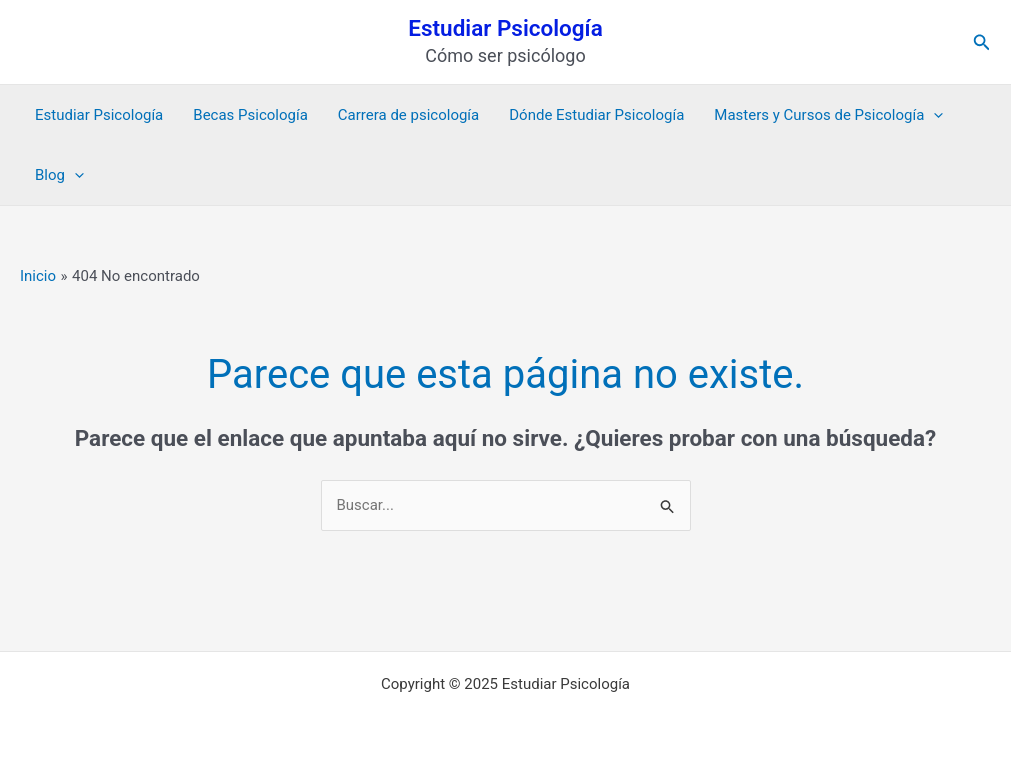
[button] (982, 42)
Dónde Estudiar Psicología (596, 115)
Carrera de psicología (408, 115)
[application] (933, 115)
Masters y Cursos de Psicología (828, 115)
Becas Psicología (250, 115)
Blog (59, 175)
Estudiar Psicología (505, 28)
